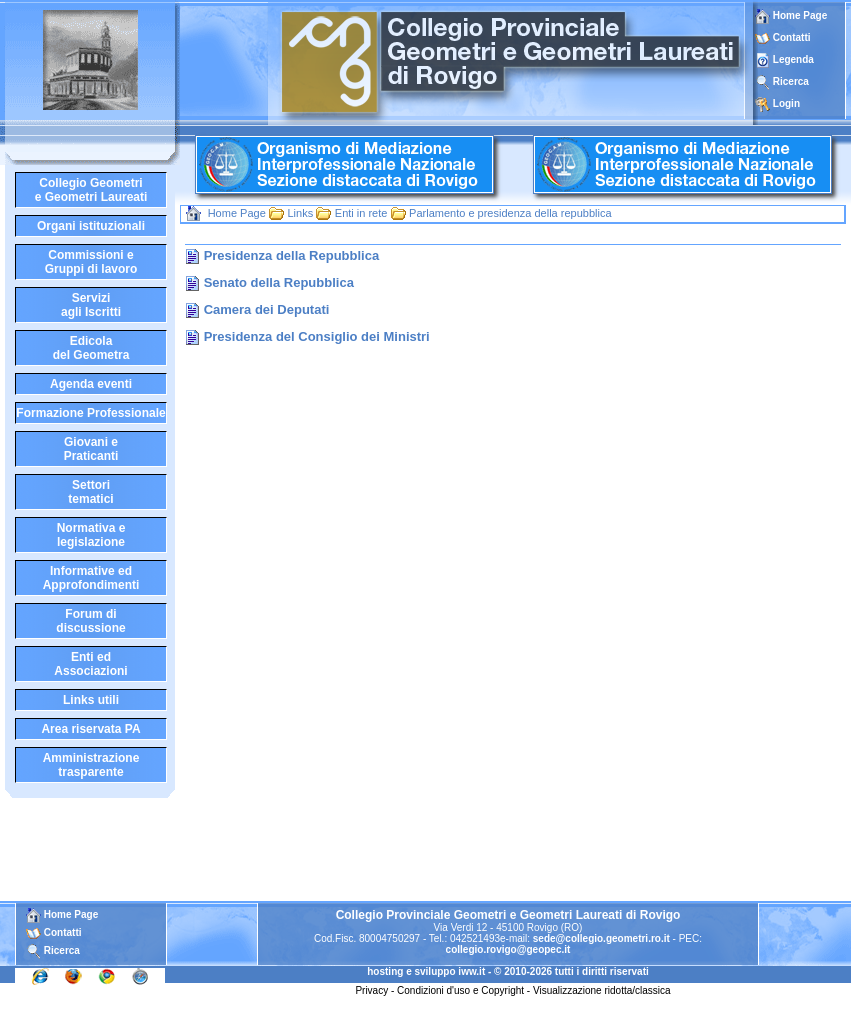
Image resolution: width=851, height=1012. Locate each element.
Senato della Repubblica (279, 282)
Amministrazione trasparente (91, 765)
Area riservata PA (90, 729)
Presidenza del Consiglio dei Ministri (317, 336)
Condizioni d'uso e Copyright (460, 990)
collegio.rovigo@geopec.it (508, 949)
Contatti (792, 37)
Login (786, 103)
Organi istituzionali (91, 226)
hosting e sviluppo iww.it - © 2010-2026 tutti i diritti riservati (508, 971)
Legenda (793, 59)
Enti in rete (361, 213)
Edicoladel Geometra (91, 348)
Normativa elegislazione (91, 535)
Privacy (371, 990)
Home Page (791, 15)
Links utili (91, 700)
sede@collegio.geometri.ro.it (601, 938)
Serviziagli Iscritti (91, 305)
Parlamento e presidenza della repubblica (510, 213)
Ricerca (791, 81)
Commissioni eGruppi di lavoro (91, 262)
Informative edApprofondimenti (91, 578)
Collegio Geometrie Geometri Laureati (91, 190)
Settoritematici (90, 492)
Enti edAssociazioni (90, 664)
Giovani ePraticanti (91, 449)
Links (300, 213)
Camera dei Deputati (267, 309)
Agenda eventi (91, 384)
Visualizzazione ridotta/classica (602, 990)
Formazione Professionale (90, 413)
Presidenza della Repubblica (292, 255)
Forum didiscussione (90, 621)
